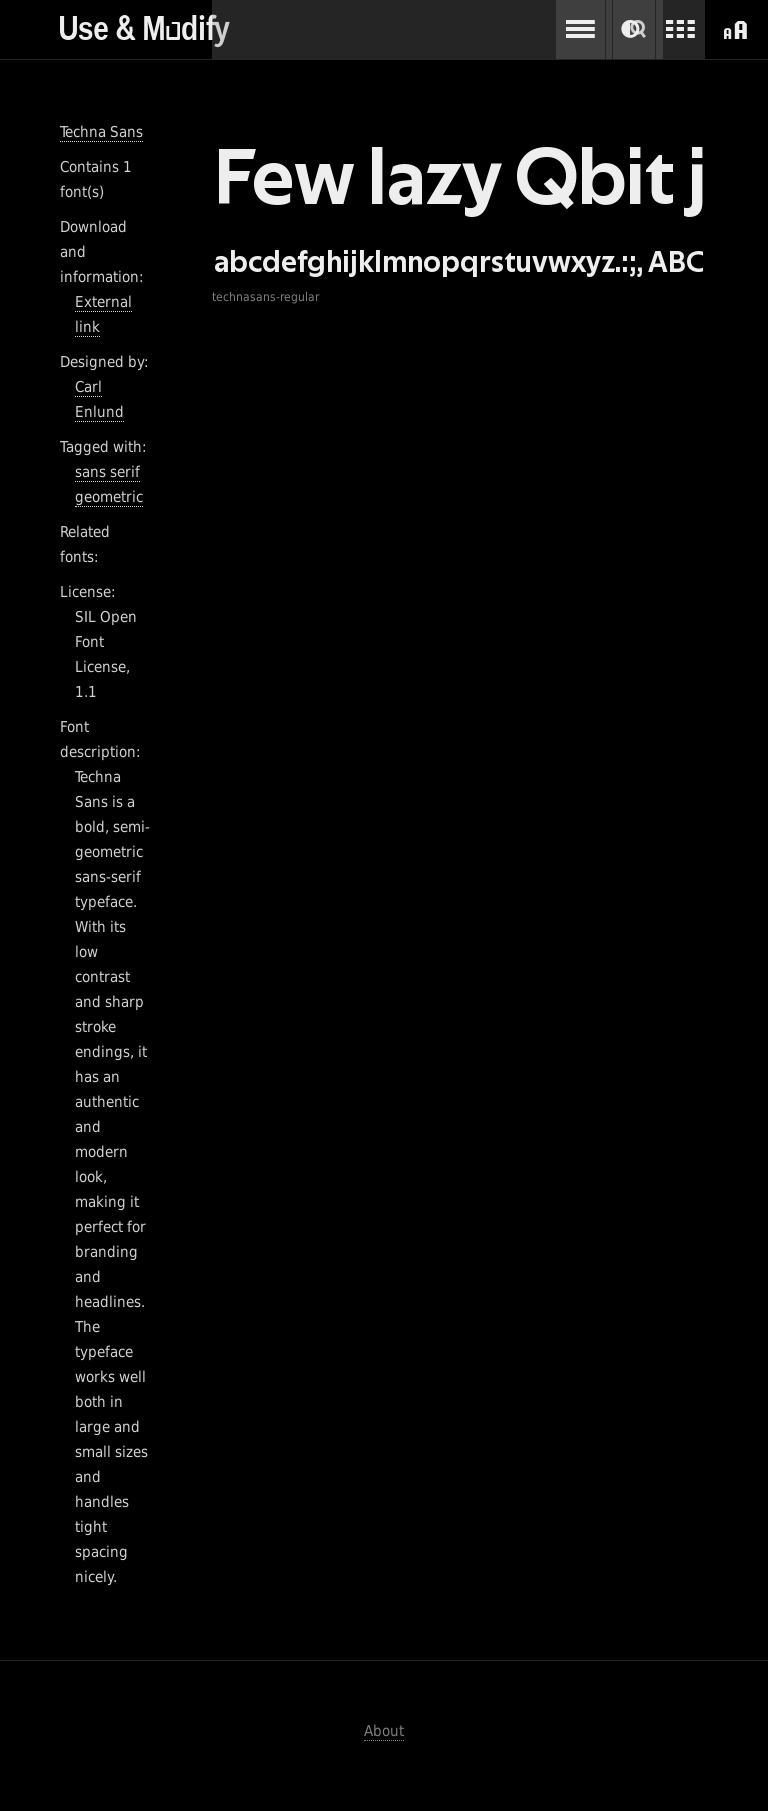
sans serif (107, 472)
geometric (109, 497)
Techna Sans (101, 132)
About (384, 1731)
